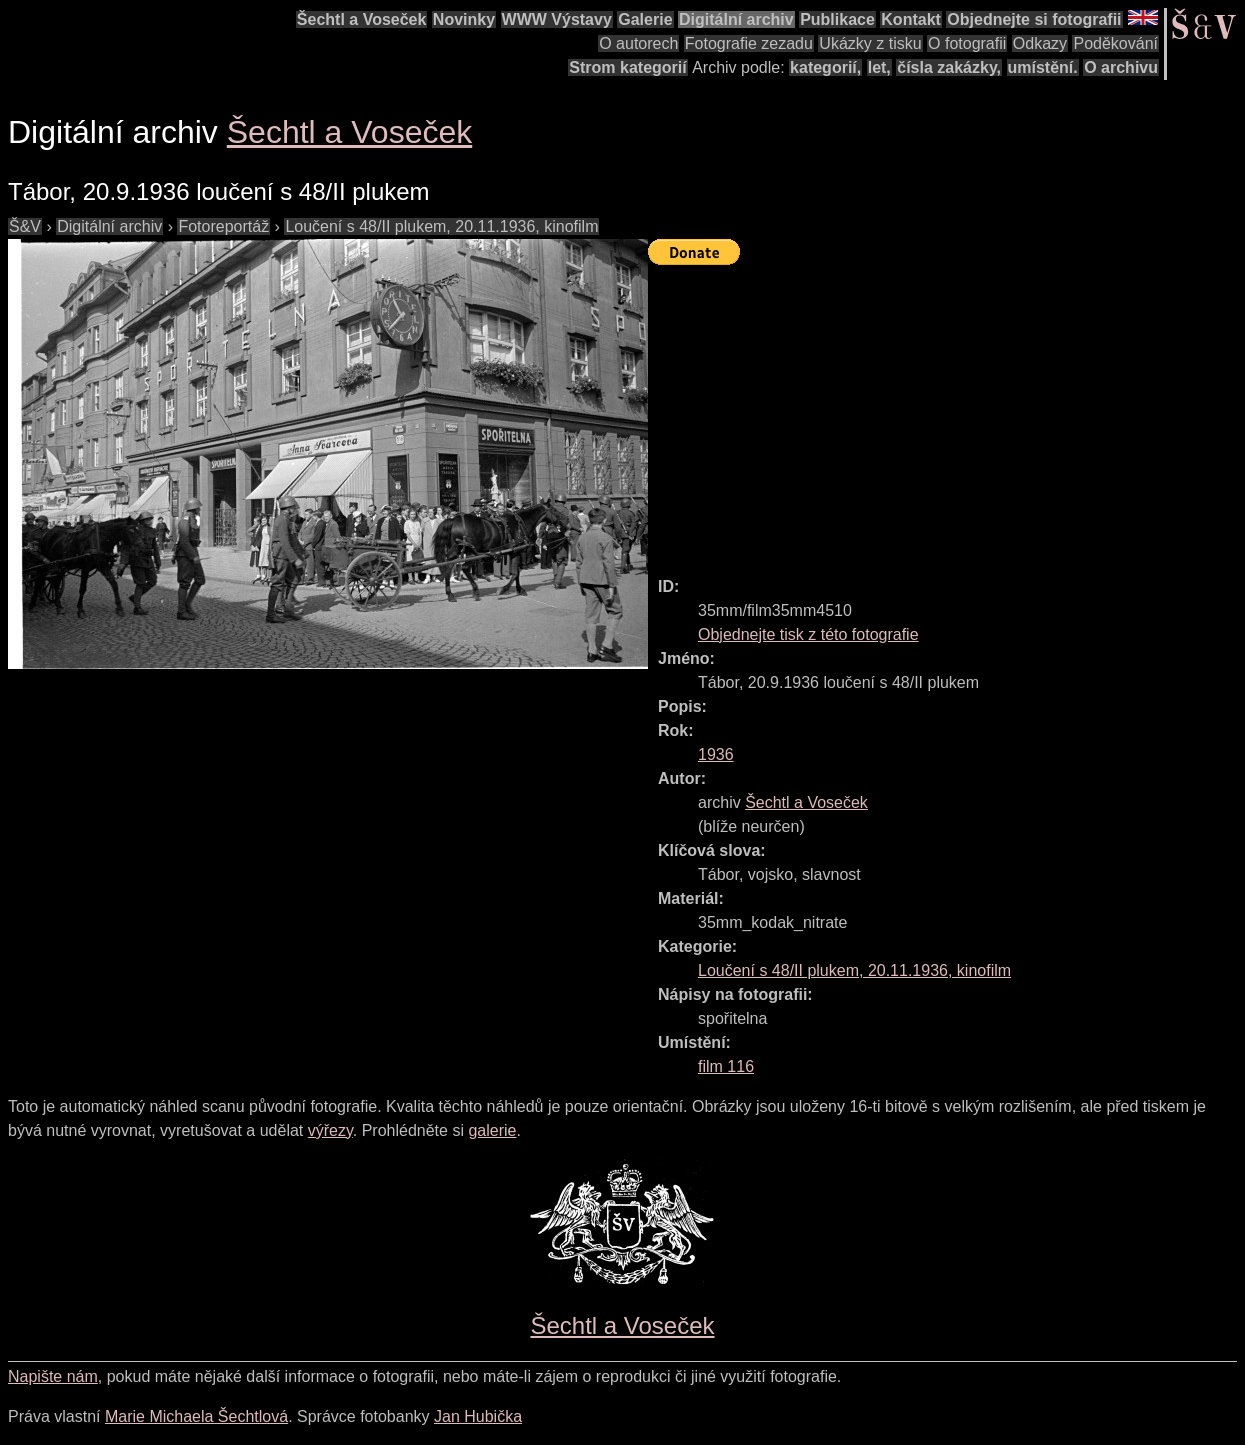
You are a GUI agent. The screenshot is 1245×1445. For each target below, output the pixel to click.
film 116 (726, 1066)
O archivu (1121, 67)
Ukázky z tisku (870, 43)
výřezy (330, 1130)
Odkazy (1040, 43)
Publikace (837, 19)
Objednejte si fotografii (1034, 19)
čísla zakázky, (949, 67)
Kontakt (911, 19)
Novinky (464, 19)
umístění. (1043, 67)
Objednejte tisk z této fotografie (808, 634)
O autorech (638, 43)
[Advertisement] (946, 412)
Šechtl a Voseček (362, 19)
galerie (492, 1130)
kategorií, (825, 67)
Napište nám (53, 1376)
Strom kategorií (627, 67)
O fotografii (967, 43)
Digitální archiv (736, 19)
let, (879, 67)
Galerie (645, 19)
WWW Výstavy (557, 19)
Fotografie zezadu (749, 43)
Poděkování (1115, 43)
